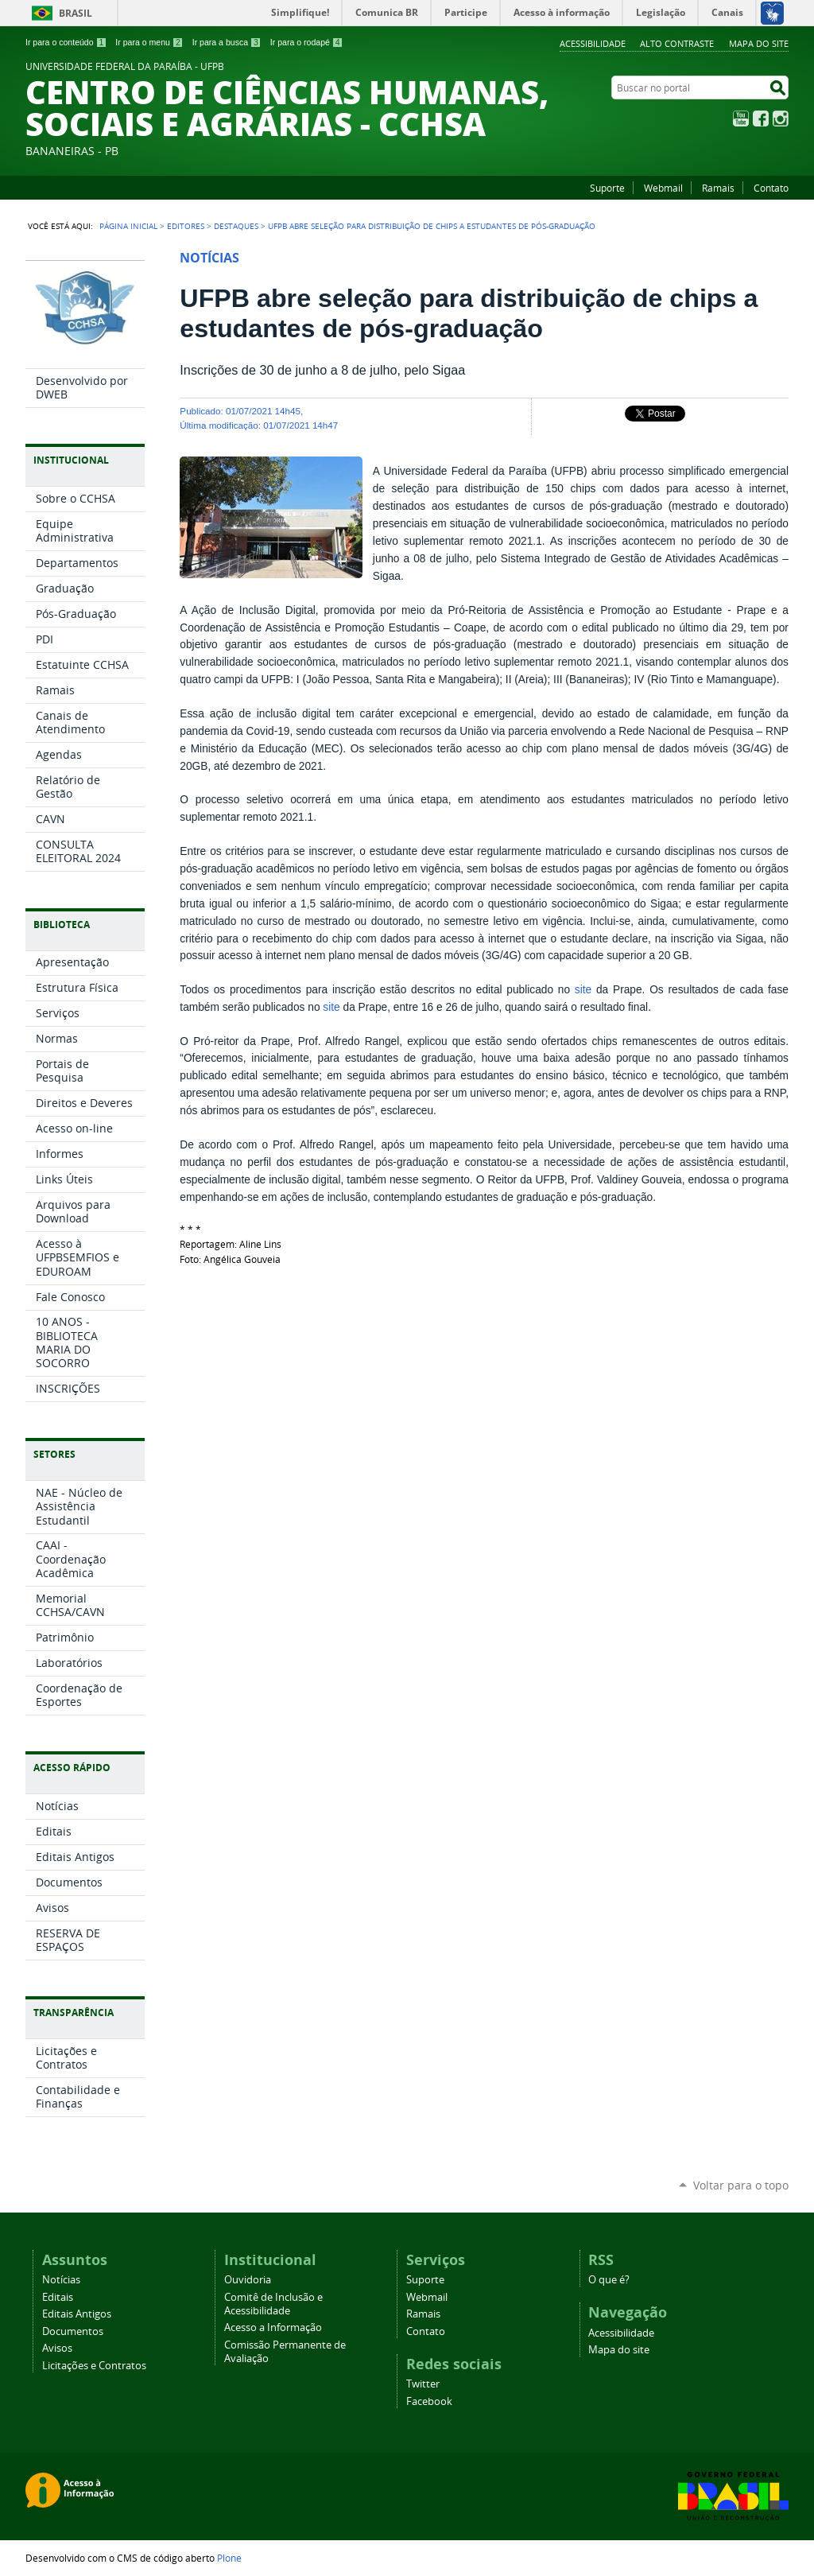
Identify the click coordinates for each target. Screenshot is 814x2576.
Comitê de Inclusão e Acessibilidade (273, 2304)
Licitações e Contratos (94, 2365)
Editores (185, 225)
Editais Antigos (76, 2314)
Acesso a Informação (273, 2327)
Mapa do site (759, 43)
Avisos (57, 2348)
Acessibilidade (593, 43)
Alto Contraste (677, 43)
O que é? (609, 2280)
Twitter (423, 2384)
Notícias (61, 2280)
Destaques (236, 225)
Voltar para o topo (741, 2185)
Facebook (761, 118)
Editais (57, 2297)
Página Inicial (128, 225)
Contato (771, 187)
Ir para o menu (149, 42)
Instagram (781, 118)
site (583, 990)
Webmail (663, 187)
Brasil (75, 13)
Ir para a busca (227, 42)
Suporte (607, 187)
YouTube (741, 118)
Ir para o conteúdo (66, 42)
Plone (229, 2557)
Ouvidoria (247, 2280)
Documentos (72, 2331)
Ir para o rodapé (306, 42)
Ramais (718, 187)
